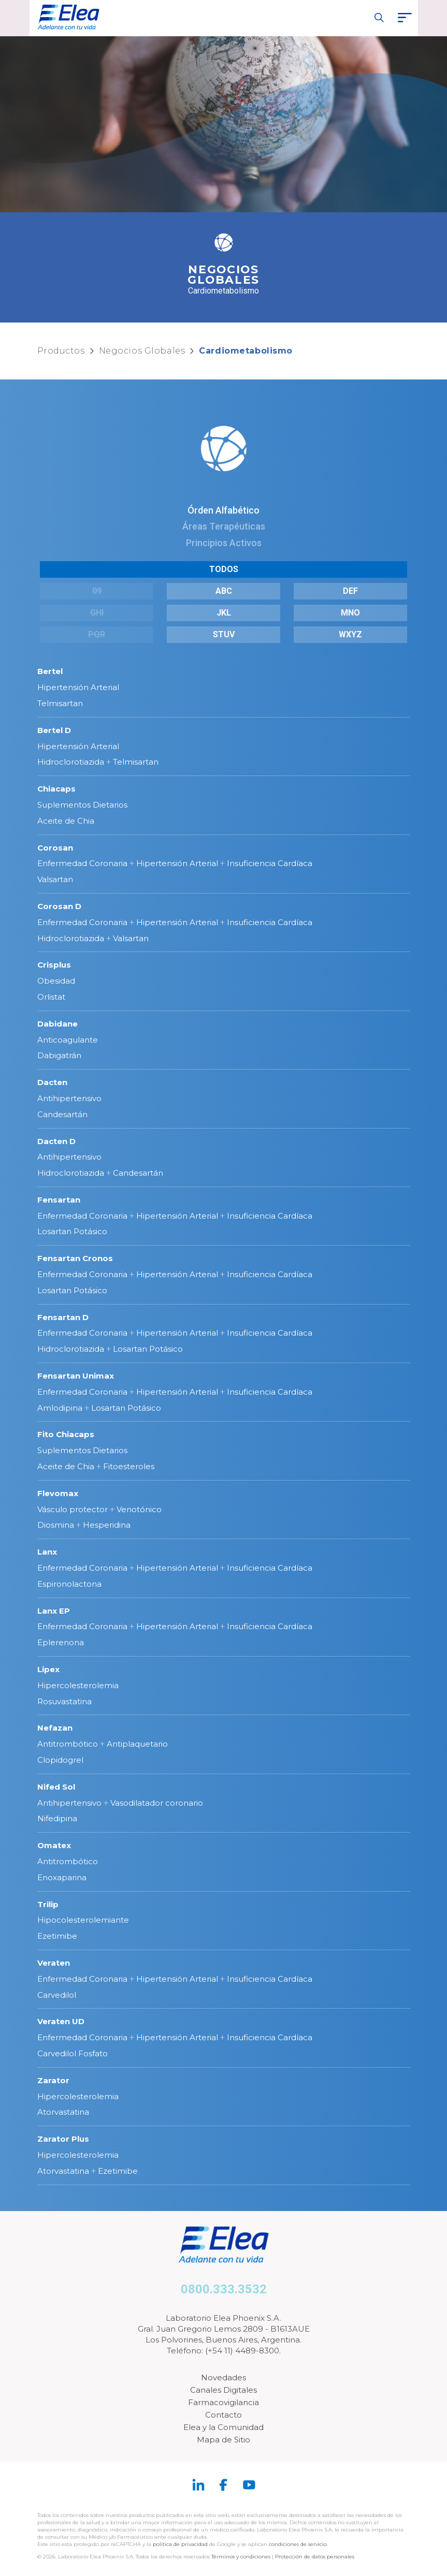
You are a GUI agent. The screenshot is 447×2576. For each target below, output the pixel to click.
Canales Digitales (223, 2390)
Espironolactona (69, 1584)
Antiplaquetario (137, 1744)
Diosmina (55, 1525)
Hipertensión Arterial (78, 687)
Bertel (50, 671)
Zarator (53, 2080)
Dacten (52, 1082)
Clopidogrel (60, 1760)
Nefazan (55, 1728)
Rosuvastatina (64, 1701)
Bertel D (54, 730)
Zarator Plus (63, 2139)
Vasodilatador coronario (156, 1803)
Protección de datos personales (314, 2556)
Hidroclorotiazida (70, 762)
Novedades (223, 2377)
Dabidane (57, 1024)
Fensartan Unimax (75, 1376)
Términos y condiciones (240, 2556)
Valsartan (55, 879)
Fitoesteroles (128, 1466)
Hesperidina (107, 1525)
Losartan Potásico (72, 1231)
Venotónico (139, 1509)
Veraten (53, 1963)
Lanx (47, 1552)
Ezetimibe (57, 1936)
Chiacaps (56, 789)
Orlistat (51, 997)
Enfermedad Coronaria (82, 863)
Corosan (55, 848)
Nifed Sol (56, 1787)
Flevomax (57, 1493)
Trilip (48, 1904)
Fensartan (58, 1200)
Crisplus (54, 965)
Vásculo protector (72, 1509)
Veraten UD (60, 2021)
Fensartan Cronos (75, 1258)
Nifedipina (57, 1818)
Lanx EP (53, 1611)
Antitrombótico (67, 1744)
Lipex (48, 1669)
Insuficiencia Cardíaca (269, 863)
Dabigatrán (59, 1055)
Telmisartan (60, 703)
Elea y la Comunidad (223, 2427)
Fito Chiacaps (65, 1434)
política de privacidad (181, 2544)
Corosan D (59, 906)
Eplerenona (60, 1642)
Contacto (223, 2415)
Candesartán (62, 1114)
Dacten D (56, 1141)
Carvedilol (56, 1995)
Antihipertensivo (69, 1098)
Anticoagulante (67, 1040)
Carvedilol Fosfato (72, 2053)
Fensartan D (63, 1317)
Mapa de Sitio (223, 2440)
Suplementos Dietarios (82, 805)
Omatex (54, 1845)
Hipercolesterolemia (78, 1685)
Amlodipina (59, 1408)
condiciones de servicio (298, 2544)
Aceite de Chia (65, 821)
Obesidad (56, 981)
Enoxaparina (61, 1877)
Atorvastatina (63, 2112)
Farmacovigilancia (223, 2402)
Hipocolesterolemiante (83, 1920)
